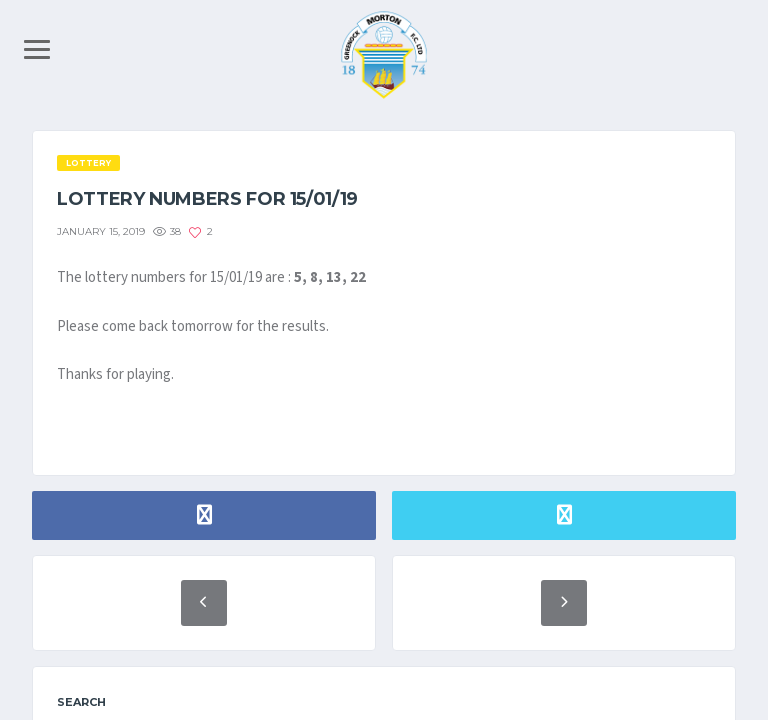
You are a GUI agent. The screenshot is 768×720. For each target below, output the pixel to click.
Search (81, 702)
